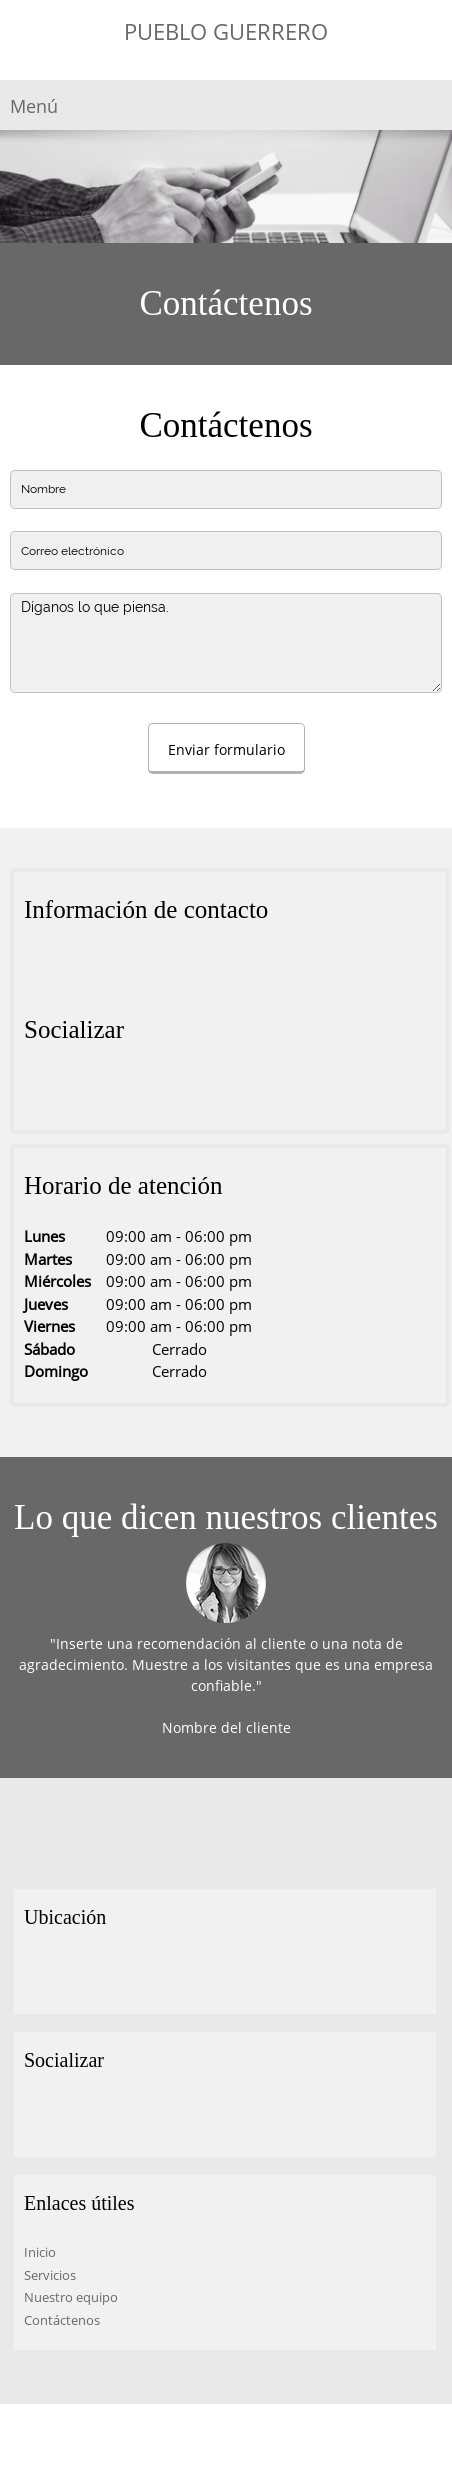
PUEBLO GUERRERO (226, 31)
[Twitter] (69, 1090)
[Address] (39, 970)
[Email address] (99, 970)
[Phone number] (69, 970)
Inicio (40, 2252)
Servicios (50, 2275)
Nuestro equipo (71, 2297)
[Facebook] (39, 1090)
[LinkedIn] (99, 1090)
